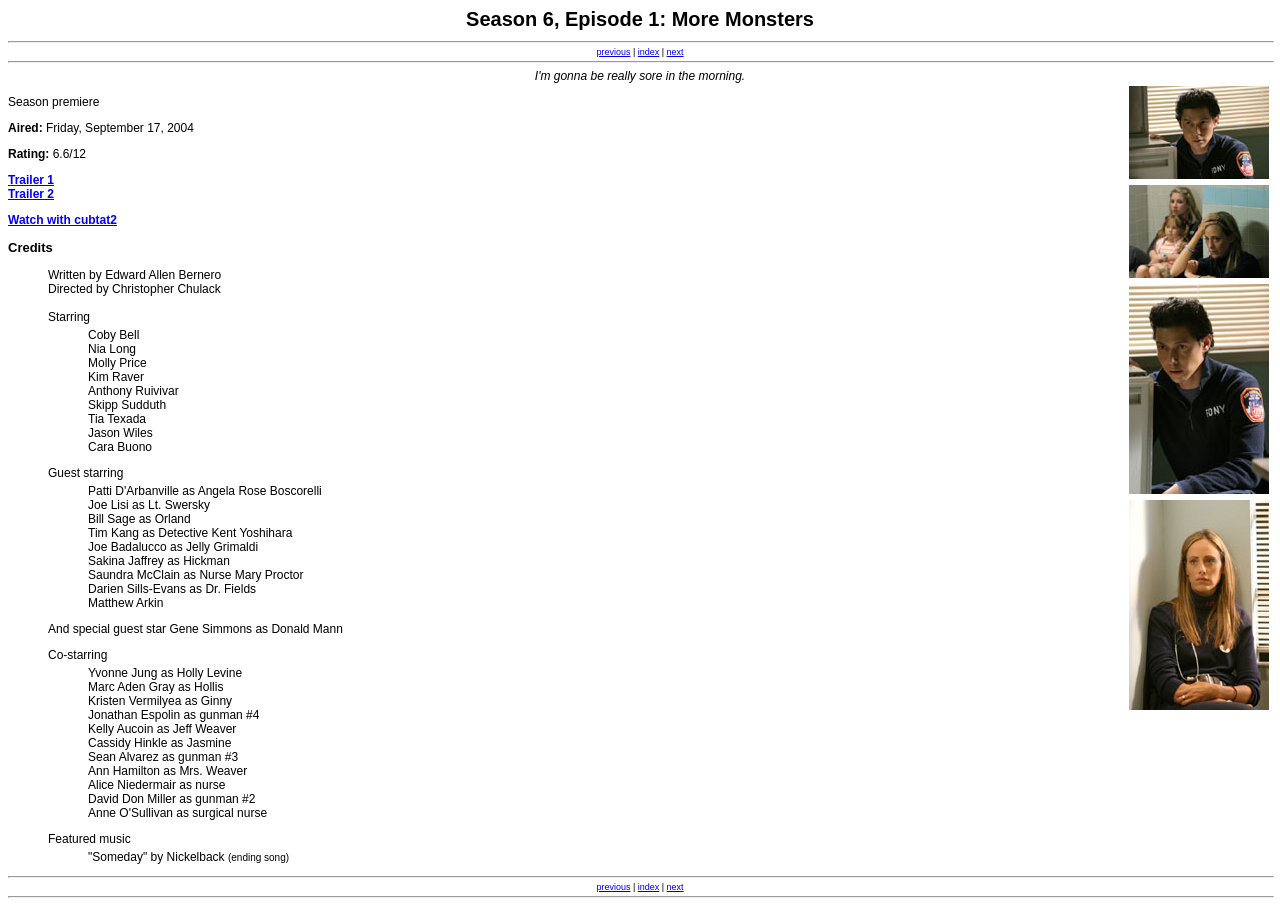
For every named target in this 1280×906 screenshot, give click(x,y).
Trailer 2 (31, 194)
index (649, 52)
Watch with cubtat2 (62, 220)
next (675, 52)
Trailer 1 (31, 180)
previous (613, 52)
